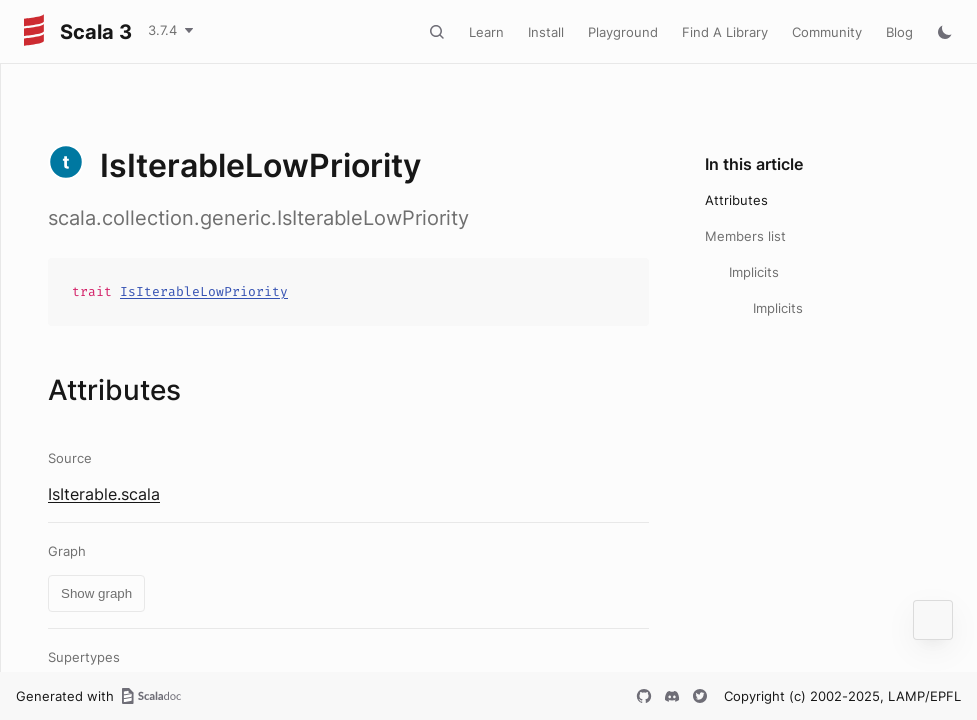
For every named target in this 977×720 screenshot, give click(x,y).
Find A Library (725, 32)
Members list (745, 236)
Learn (486, 32)
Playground (623, 32)
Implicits (754, 272)
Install (546, 32)
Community (827, 32)
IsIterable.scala (104, 494)
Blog (899, 32)
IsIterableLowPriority (204, 291)
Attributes (736, 200)
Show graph (96, 593)
